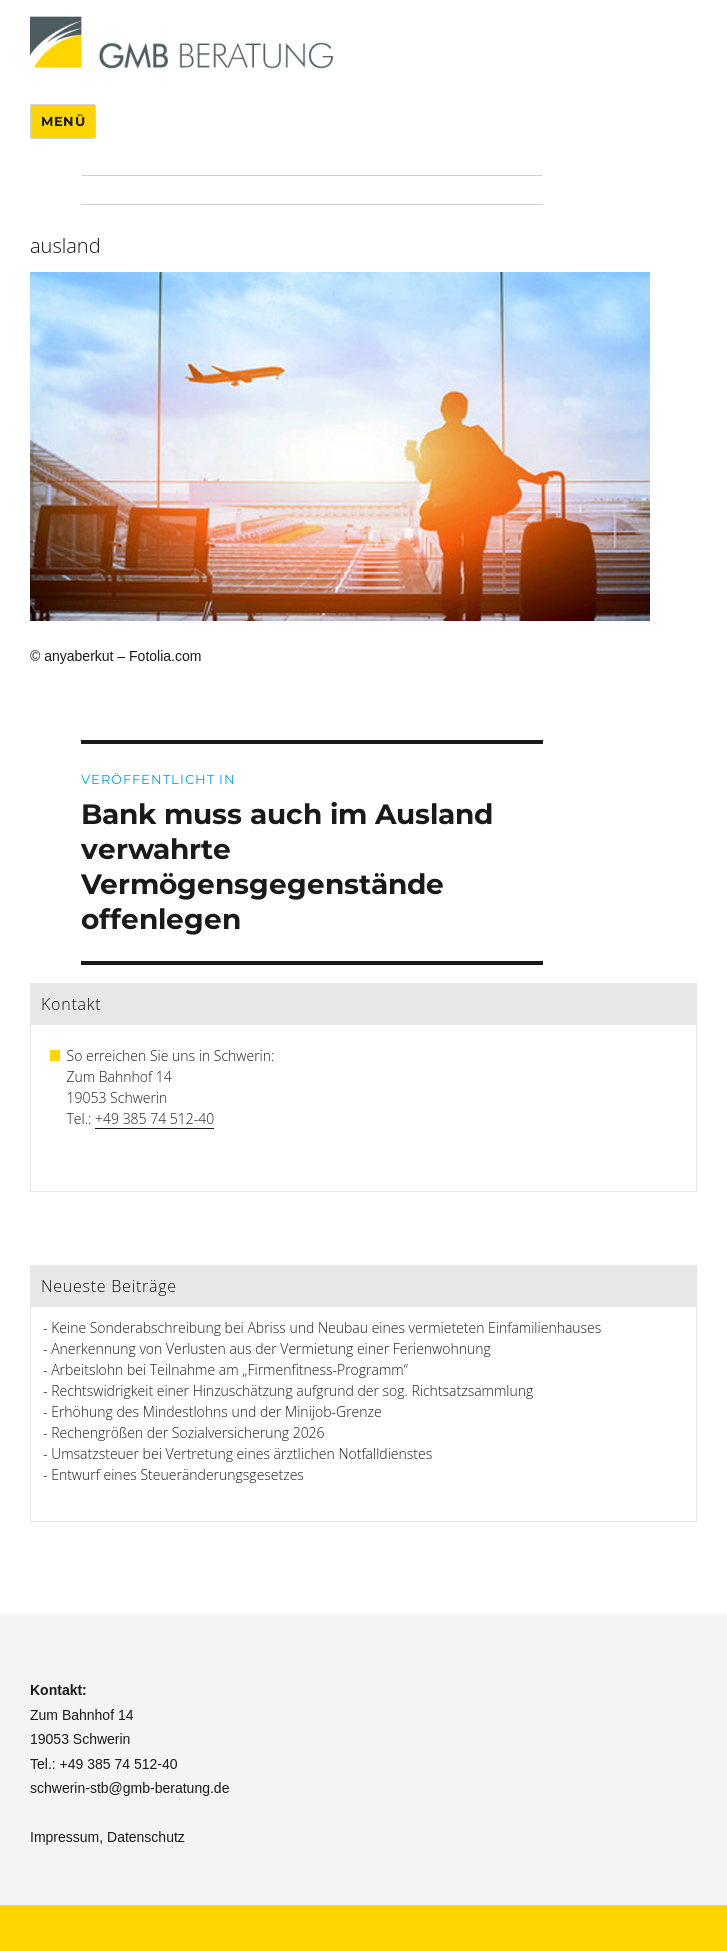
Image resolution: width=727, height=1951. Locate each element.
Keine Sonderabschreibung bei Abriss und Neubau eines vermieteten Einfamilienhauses (326, 1327)
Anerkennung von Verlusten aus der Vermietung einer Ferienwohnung (271, 1348)
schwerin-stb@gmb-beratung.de (129, 1788)
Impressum (64, 1837)
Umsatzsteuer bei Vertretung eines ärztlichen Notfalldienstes (241, 1453)
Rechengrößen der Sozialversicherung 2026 (187, 1432)
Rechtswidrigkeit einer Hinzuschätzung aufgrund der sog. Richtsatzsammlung (292, 1390)
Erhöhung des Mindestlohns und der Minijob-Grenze (216, 1411)
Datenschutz (146, 1837)
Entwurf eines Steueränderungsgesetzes (177, 1474)
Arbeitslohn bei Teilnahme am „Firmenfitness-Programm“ (229, 1369)
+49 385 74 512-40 (154, 1118)
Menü (63, 121)
